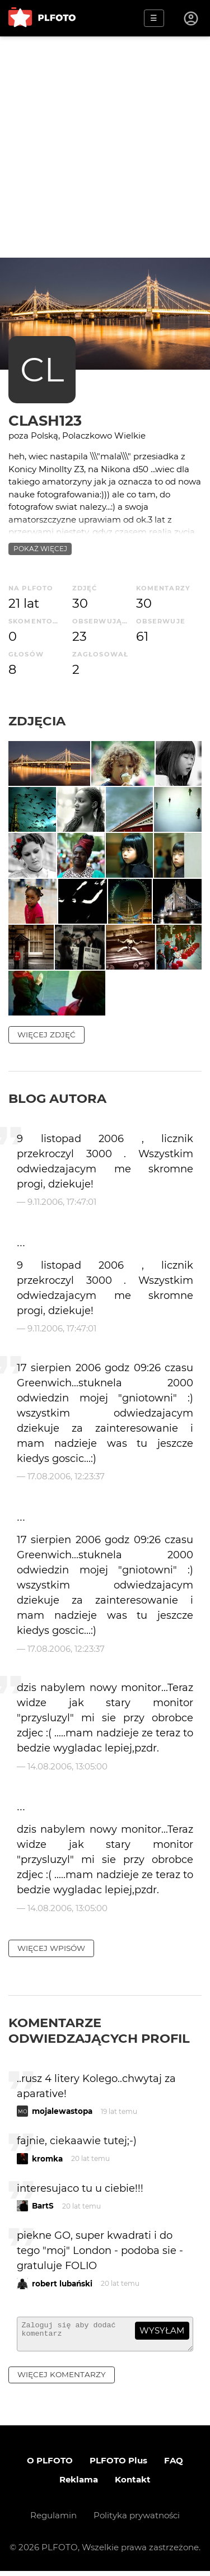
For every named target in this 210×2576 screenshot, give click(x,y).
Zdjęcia (37, 721)
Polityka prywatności (137, 2520)
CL (42, 369)
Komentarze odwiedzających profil (99, 2030)
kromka (47, 2158)
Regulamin (53, 2520)
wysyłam (161, 2330)
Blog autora (57, 1098)
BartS (43, 2205)
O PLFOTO (50, 2465)
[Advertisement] (105, 147)
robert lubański (62, 2283)
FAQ (173, 2465)
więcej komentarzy (61, 2379)
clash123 (45, 420)
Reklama (78, 2484)
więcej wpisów (51, 1948)
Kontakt (133, 2484)
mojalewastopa (62, 2111)
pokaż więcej (40, 548)
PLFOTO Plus (118, 2465)
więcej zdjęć (46, 1034)
